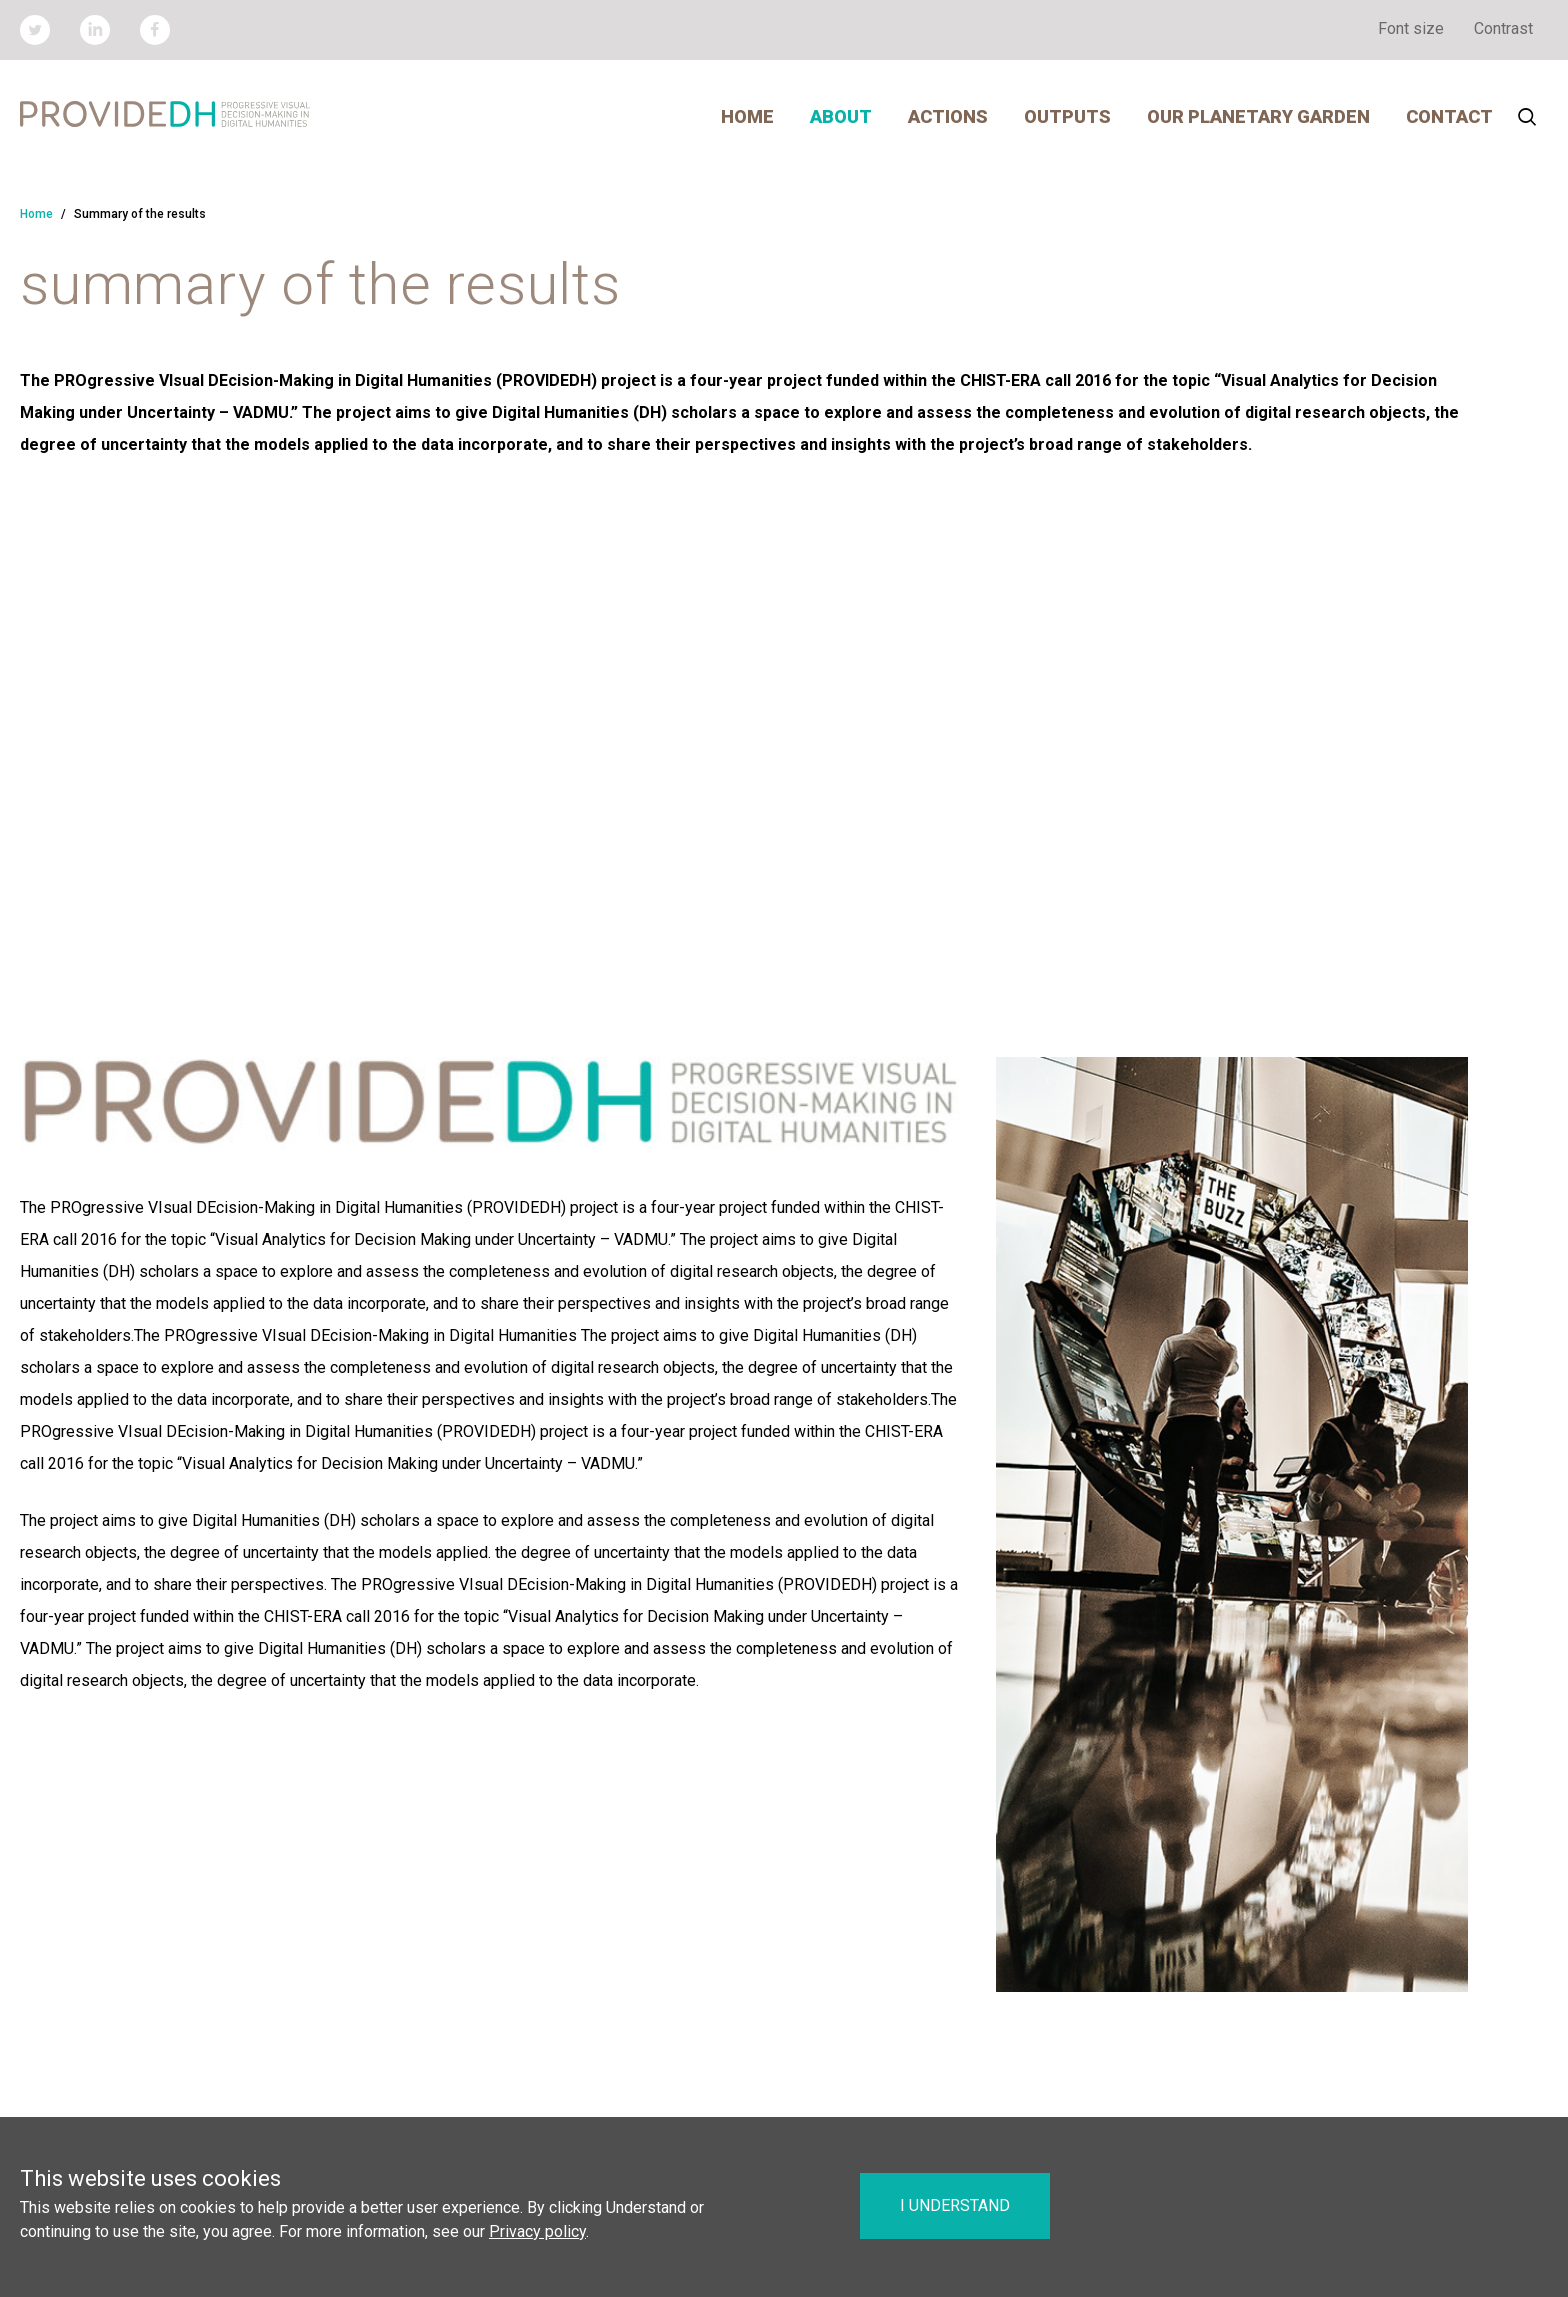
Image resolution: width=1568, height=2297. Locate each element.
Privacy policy (537, 2231)
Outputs (1067, 116)
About (841, 116)
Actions (948, 116)
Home (747, 116)
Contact (1449, 116)
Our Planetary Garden (1258, 116)
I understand (955, 2205)
